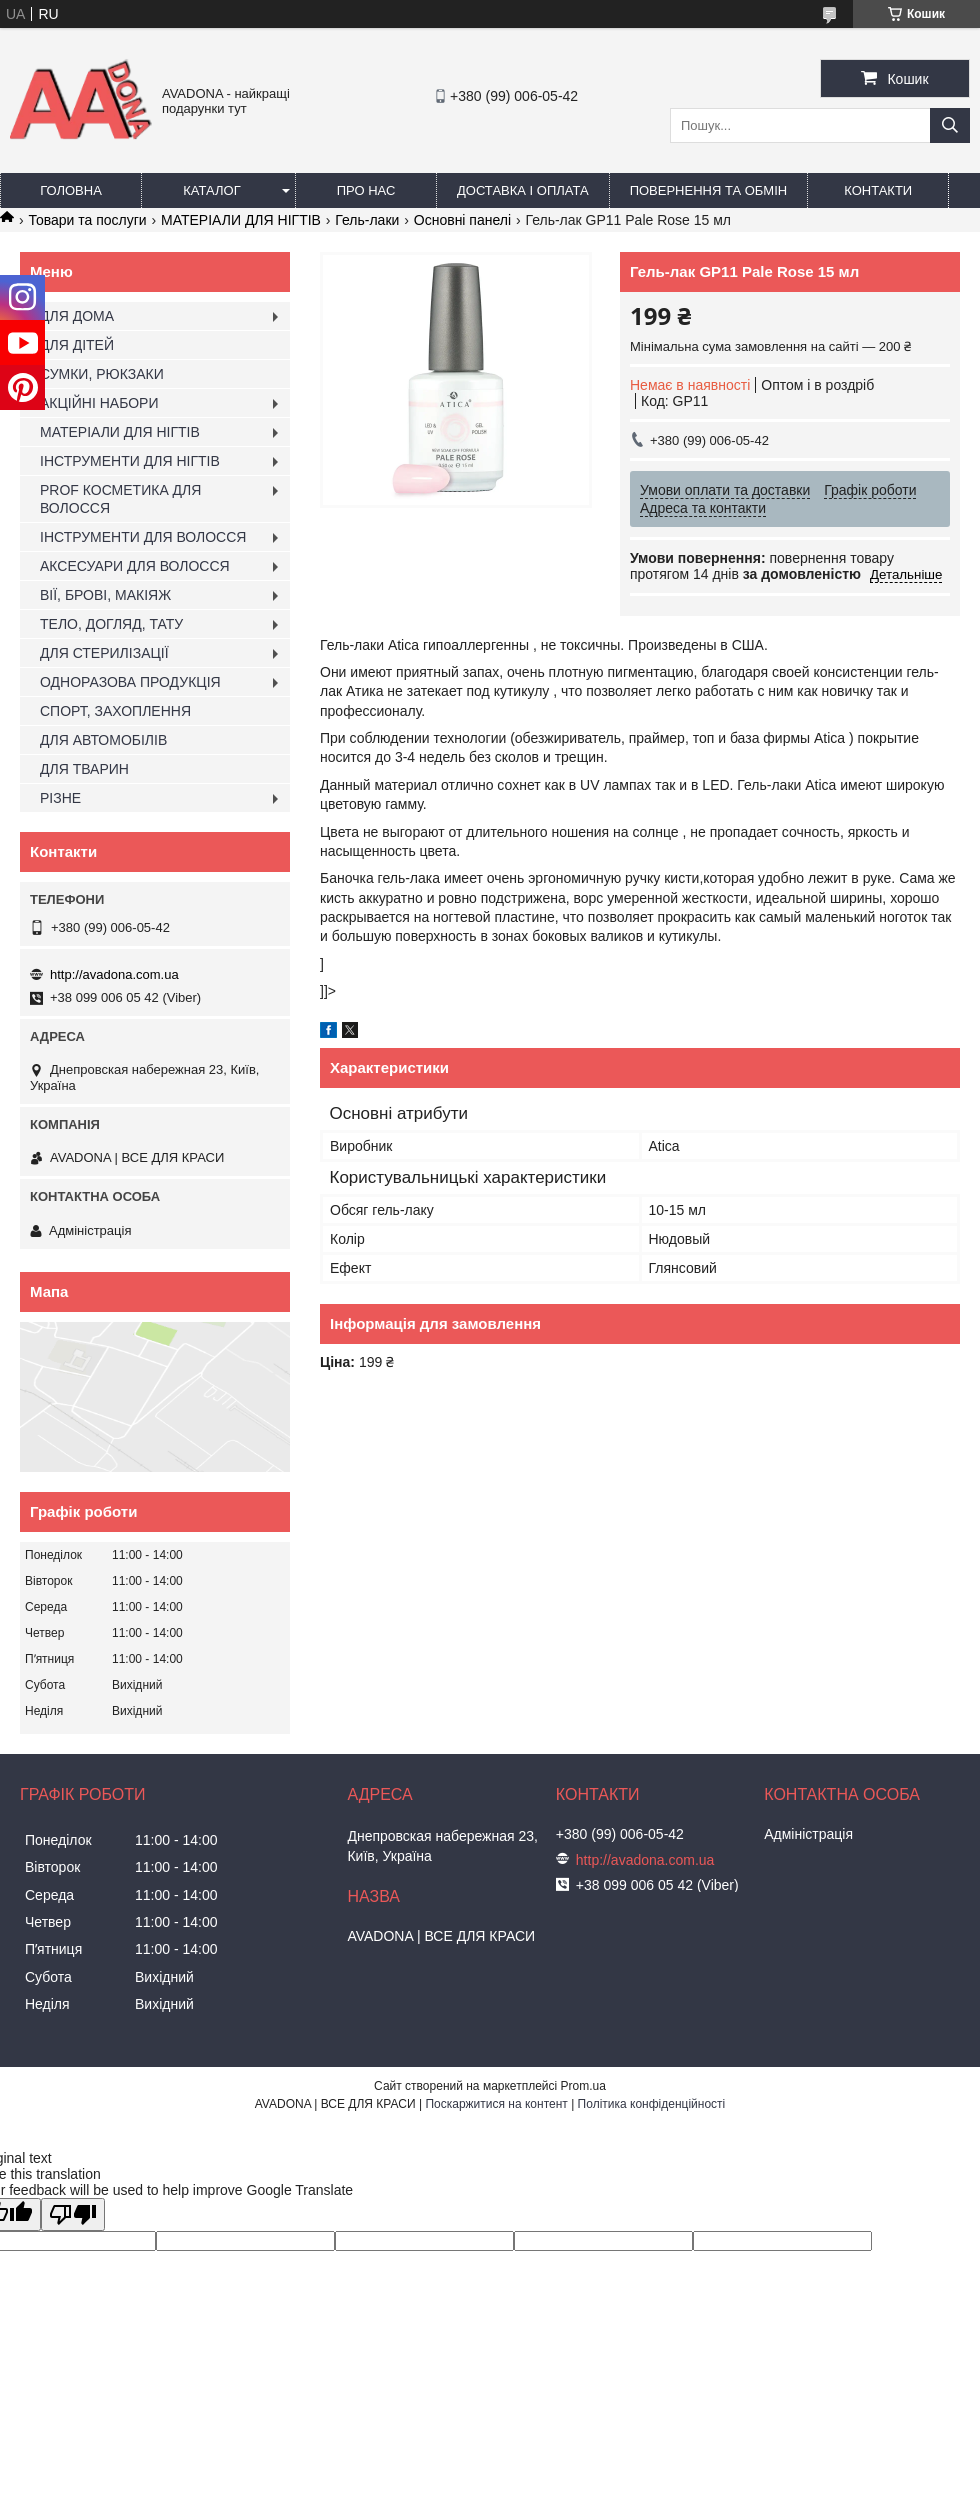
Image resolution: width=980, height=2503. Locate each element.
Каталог (211, 190)
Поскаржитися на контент (496, 2104)
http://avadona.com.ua (114, 974)
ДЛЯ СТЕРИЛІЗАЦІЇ (104, 653)
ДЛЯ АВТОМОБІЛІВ (103, 740)
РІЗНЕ (60, 798)
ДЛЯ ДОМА (77, 316)
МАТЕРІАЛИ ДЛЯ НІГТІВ (241, 220)
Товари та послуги (87, 220)
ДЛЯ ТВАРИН (84, 769)
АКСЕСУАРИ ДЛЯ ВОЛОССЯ (135, 566)
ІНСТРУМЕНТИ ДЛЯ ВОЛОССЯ (143, 537)
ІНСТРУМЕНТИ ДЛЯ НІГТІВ (130, 461)
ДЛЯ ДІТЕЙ (77, 345)
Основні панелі (462, 220)
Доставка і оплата (523, 190)
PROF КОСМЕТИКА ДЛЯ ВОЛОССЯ (120, 499)
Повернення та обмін (709, 190)
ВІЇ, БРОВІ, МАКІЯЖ (105, 595)
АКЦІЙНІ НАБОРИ (99, 403)
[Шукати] (950, 125)
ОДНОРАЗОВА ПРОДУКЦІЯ (130, 682)
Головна (71, 190)
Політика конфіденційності (652, 2104)
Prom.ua (583, 2086)
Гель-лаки (367, 220)
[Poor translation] (73, 2214)
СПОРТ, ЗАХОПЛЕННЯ (115, 711)
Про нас (366, 190)
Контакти (878, 190)
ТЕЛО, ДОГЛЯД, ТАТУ (111, 624)
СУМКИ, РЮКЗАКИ (102, 374)
